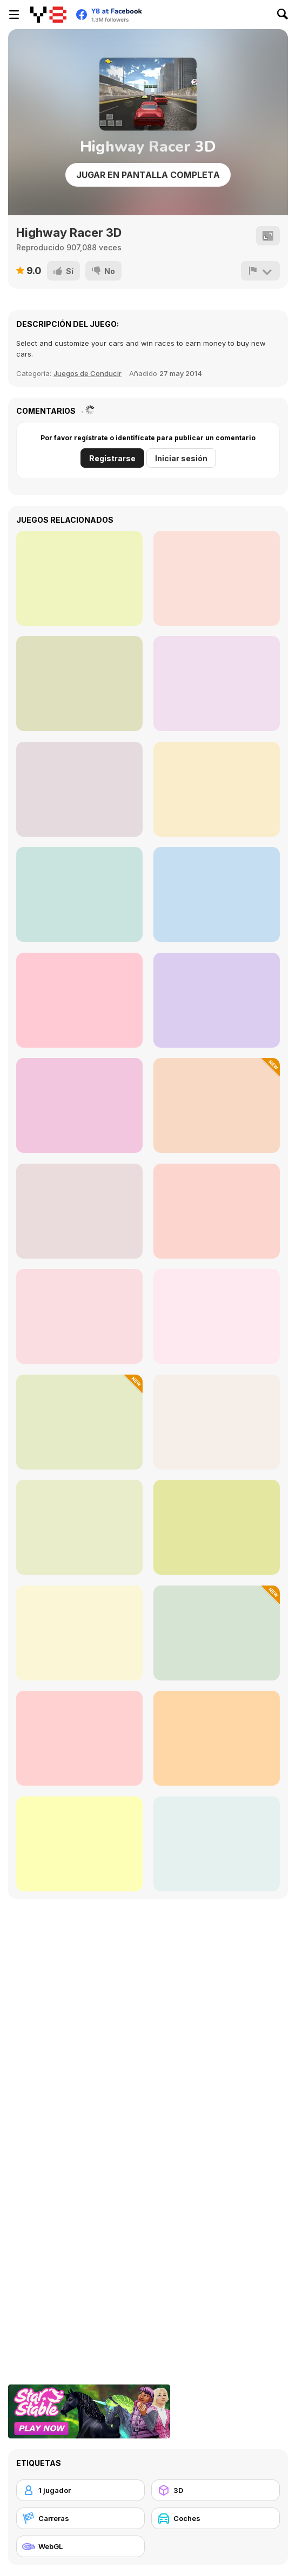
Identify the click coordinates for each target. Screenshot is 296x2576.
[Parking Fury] (79, 1105)
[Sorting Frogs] (216, 894)
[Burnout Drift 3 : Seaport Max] (216, 1000)
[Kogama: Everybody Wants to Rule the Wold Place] (79, 789)
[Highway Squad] (216, 1843)
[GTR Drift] (216, 1422)
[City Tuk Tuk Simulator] (216, 1105)
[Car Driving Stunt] (216, 1316)
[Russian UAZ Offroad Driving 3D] (79, 1000)
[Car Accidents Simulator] (79, 1422)
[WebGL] (80, 2546)
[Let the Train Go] (79, 894)
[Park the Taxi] (79, 1211)
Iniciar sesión (181, 458)
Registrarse (112, 458)
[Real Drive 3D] (216, 1211)
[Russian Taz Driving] (79, 1843)
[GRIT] (79, 578)
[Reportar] (260, 271)
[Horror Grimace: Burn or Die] (216, 789)
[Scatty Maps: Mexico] (216, 578)
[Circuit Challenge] (79, 1738)
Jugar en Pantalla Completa (148, 174)
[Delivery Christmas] (216, 683)
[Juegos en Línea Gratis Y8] (48, 14)
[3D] (215, 2490)
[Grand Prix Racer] (216, 1738)
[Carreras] (80, 2518)
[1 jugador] (80, 2490)
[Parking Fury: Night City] (79, 1633)
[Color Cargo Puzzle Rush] (216, 1527)
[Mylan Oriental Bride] (79, 683)
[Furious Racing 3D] (79, 1316)
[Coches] (215, 2518)
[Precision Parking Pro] (216, 1633)
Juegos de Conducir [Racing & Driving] (87, 373)
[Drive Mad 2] (79, 1527)
